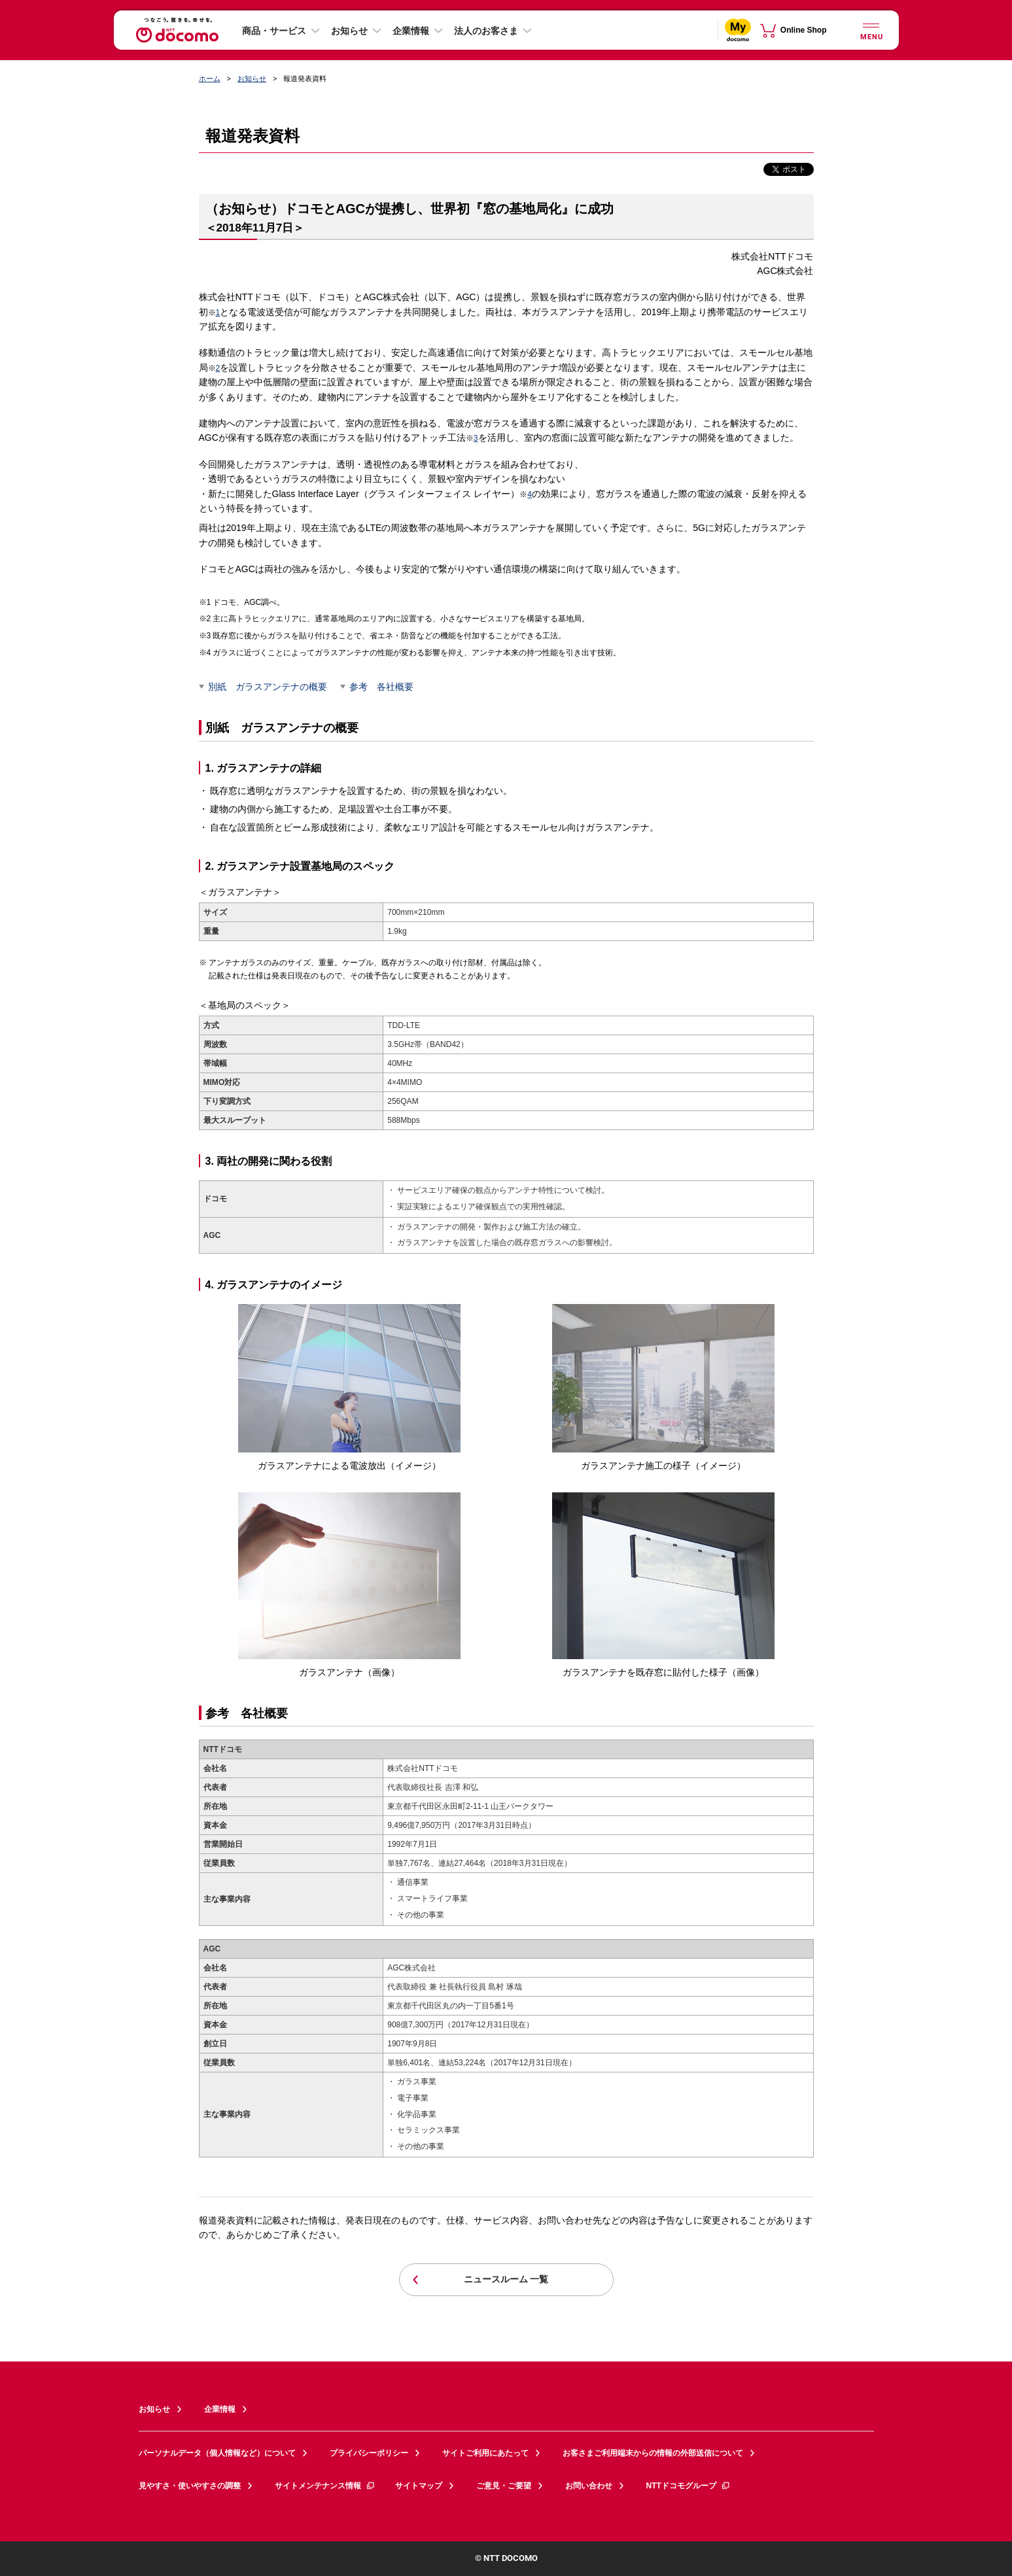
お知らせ (349, 31)
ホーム (209, 78)
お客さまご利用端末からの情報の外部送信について (653, 2453)
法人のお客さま (486, 31)
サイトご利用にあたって (485, 2453)
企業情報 (411, 31)
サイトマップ (418, 2485)
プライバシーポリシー (369, 2453)
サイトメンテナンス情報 (325, 2486)
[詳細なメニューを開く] (871, 30)
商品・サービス (274, 31)
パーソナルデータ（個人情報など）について (217, 2453)
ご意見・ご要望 (503, 2485)
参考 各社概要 (381, 686)
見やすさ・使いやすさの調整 (190, 2485)
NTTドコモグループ (688, 2486)
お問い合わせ (588, 2485)
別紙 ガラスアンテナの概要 (267, 686)
